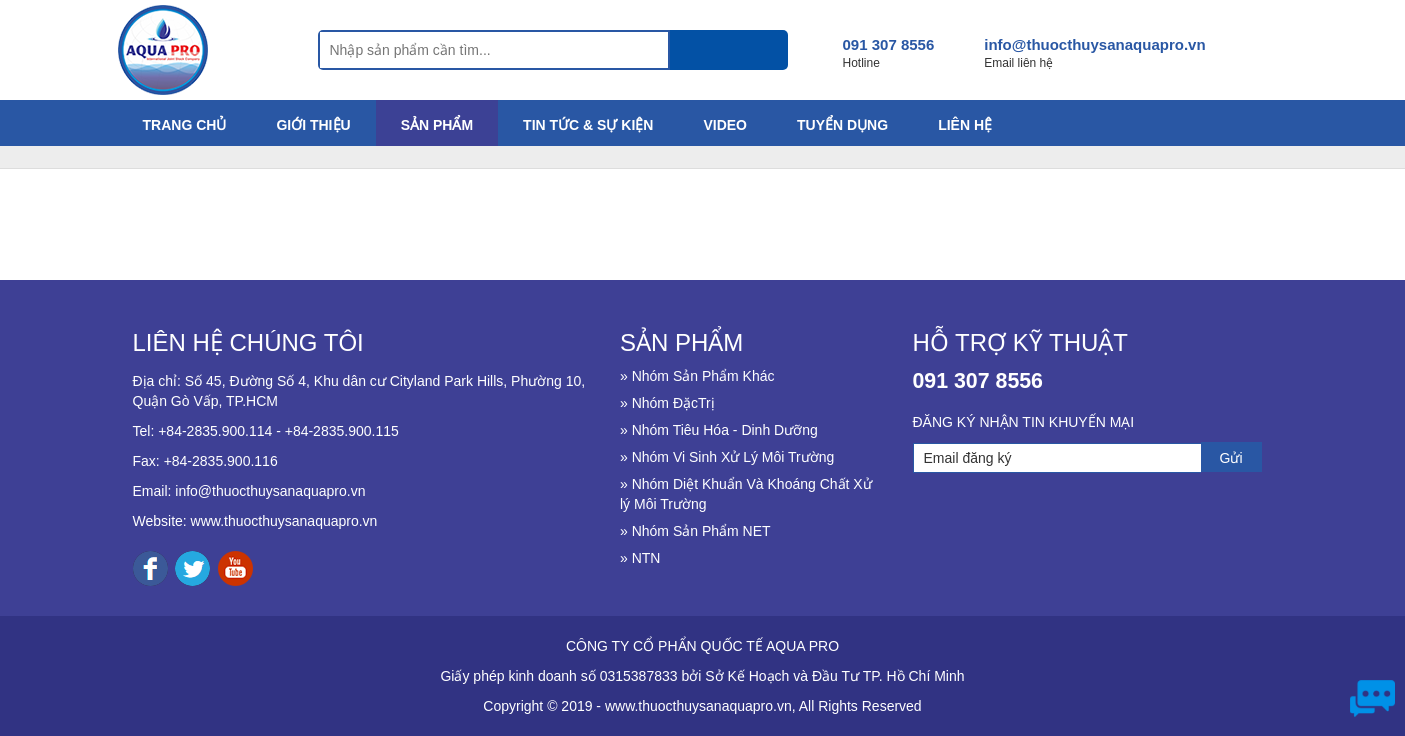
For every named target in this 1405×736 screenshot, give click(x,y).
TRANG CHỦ (185, 125)
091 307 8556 (889, 44)
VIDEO (725, 125)
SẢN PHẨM (437, 125)
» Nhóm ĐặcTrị (667, 403)
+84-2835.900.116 (221, 461)
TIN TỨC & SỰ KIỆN (588, 125)
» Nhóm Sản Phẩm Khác (697, 376)
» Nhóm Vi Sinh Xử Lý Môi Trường (727, 457)
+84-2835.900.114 (215, 431)
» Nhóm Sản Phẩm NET (695, 531)
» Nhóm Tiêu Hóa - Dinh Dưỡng (719, 430)
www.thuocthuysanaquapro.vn (284, 521)
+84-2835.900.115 (342, 431)
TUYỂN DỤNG (842, 125)
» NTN (640, 558)
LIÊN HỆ (965, 125)
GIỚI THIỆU (313, 125)
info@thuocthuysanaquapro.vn (1094, 44)
